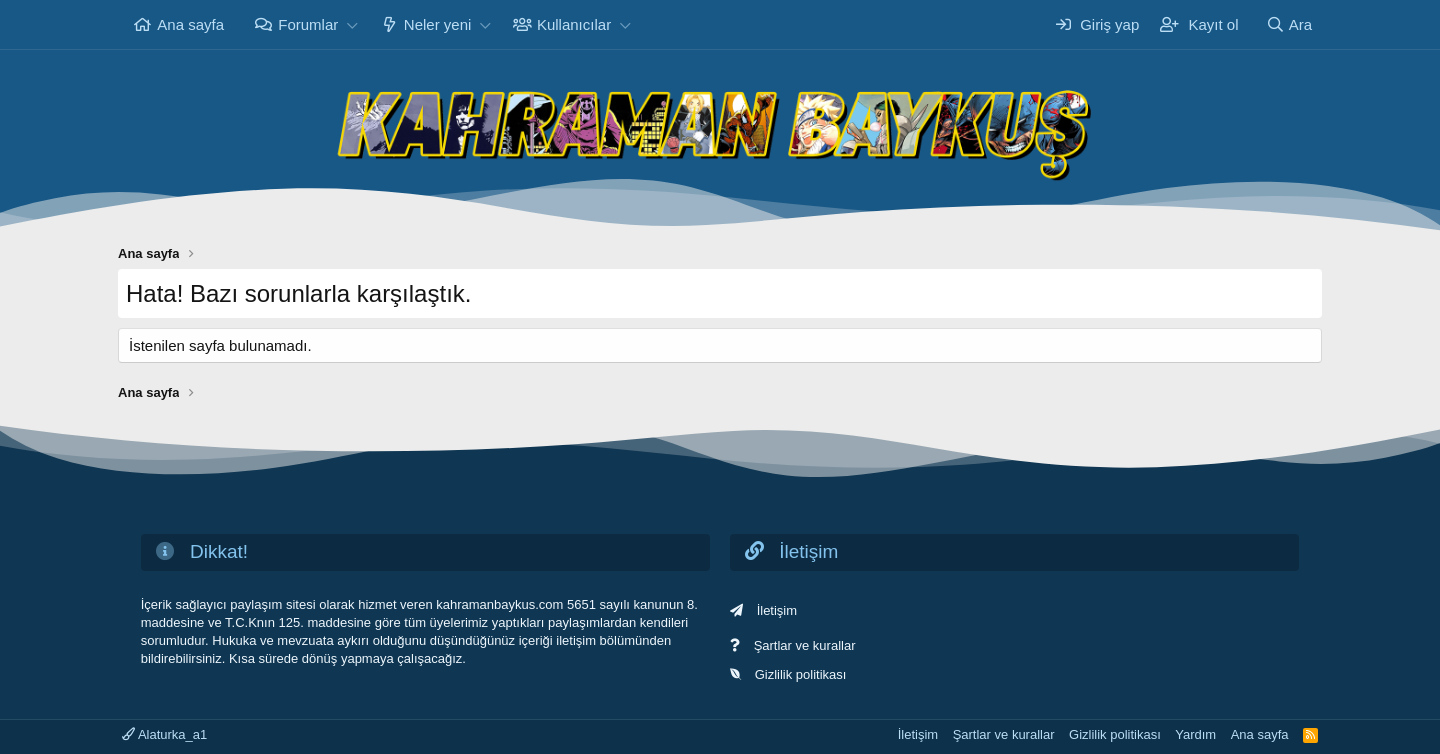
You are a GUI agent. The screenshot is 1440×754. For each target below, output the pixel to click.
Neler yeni (438, 24)
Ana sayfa (190, 24)
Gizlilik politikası (801, 674)
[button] (352, 24)
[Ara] (1289, 24)
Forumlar (308, 24)
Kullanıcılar (574, 24)
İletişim (777, 610)
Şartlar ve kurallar (805, 645)
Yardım (1195, 734)
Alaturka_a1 (164, 734)
